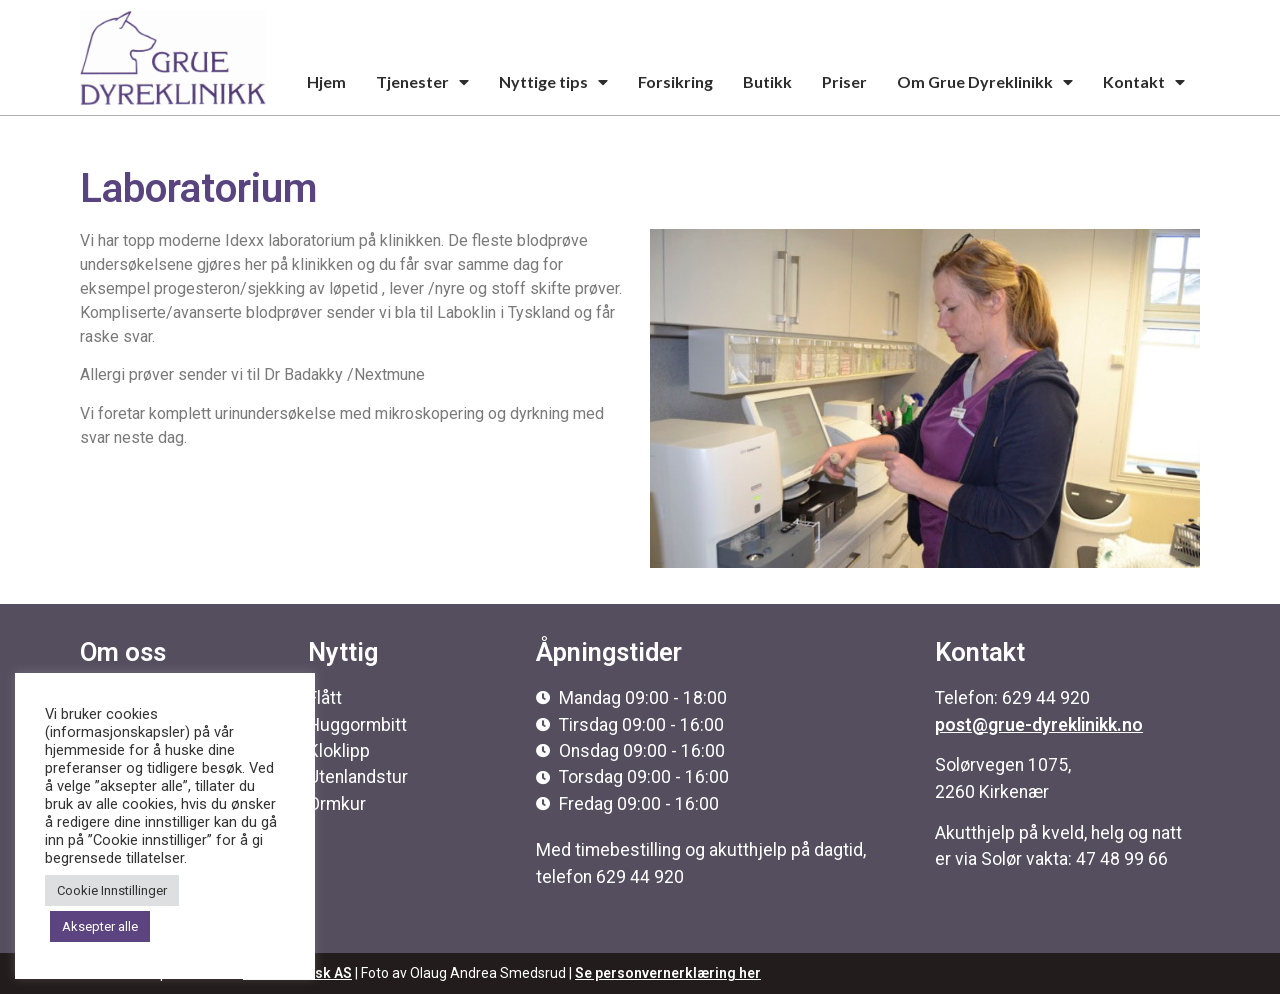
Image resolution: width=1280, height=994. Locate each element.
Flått (325, 698)
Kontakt (1144, 82)
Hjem (326, 81)
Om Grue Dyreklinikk (985, 82)
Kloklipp (339, 751)
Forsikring (675, 81)
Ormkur (337, 804)
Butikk (767, 81)
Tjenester (422, 82)
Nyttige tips (553, 82)
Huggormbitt (357, 725)
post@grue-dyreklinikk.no (1039, 725)
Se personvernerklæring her (668, 973)
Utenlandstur (358, 777)
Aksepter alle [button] (100, 926)
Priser (844, 81)
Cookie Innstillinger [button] (112, 890)
